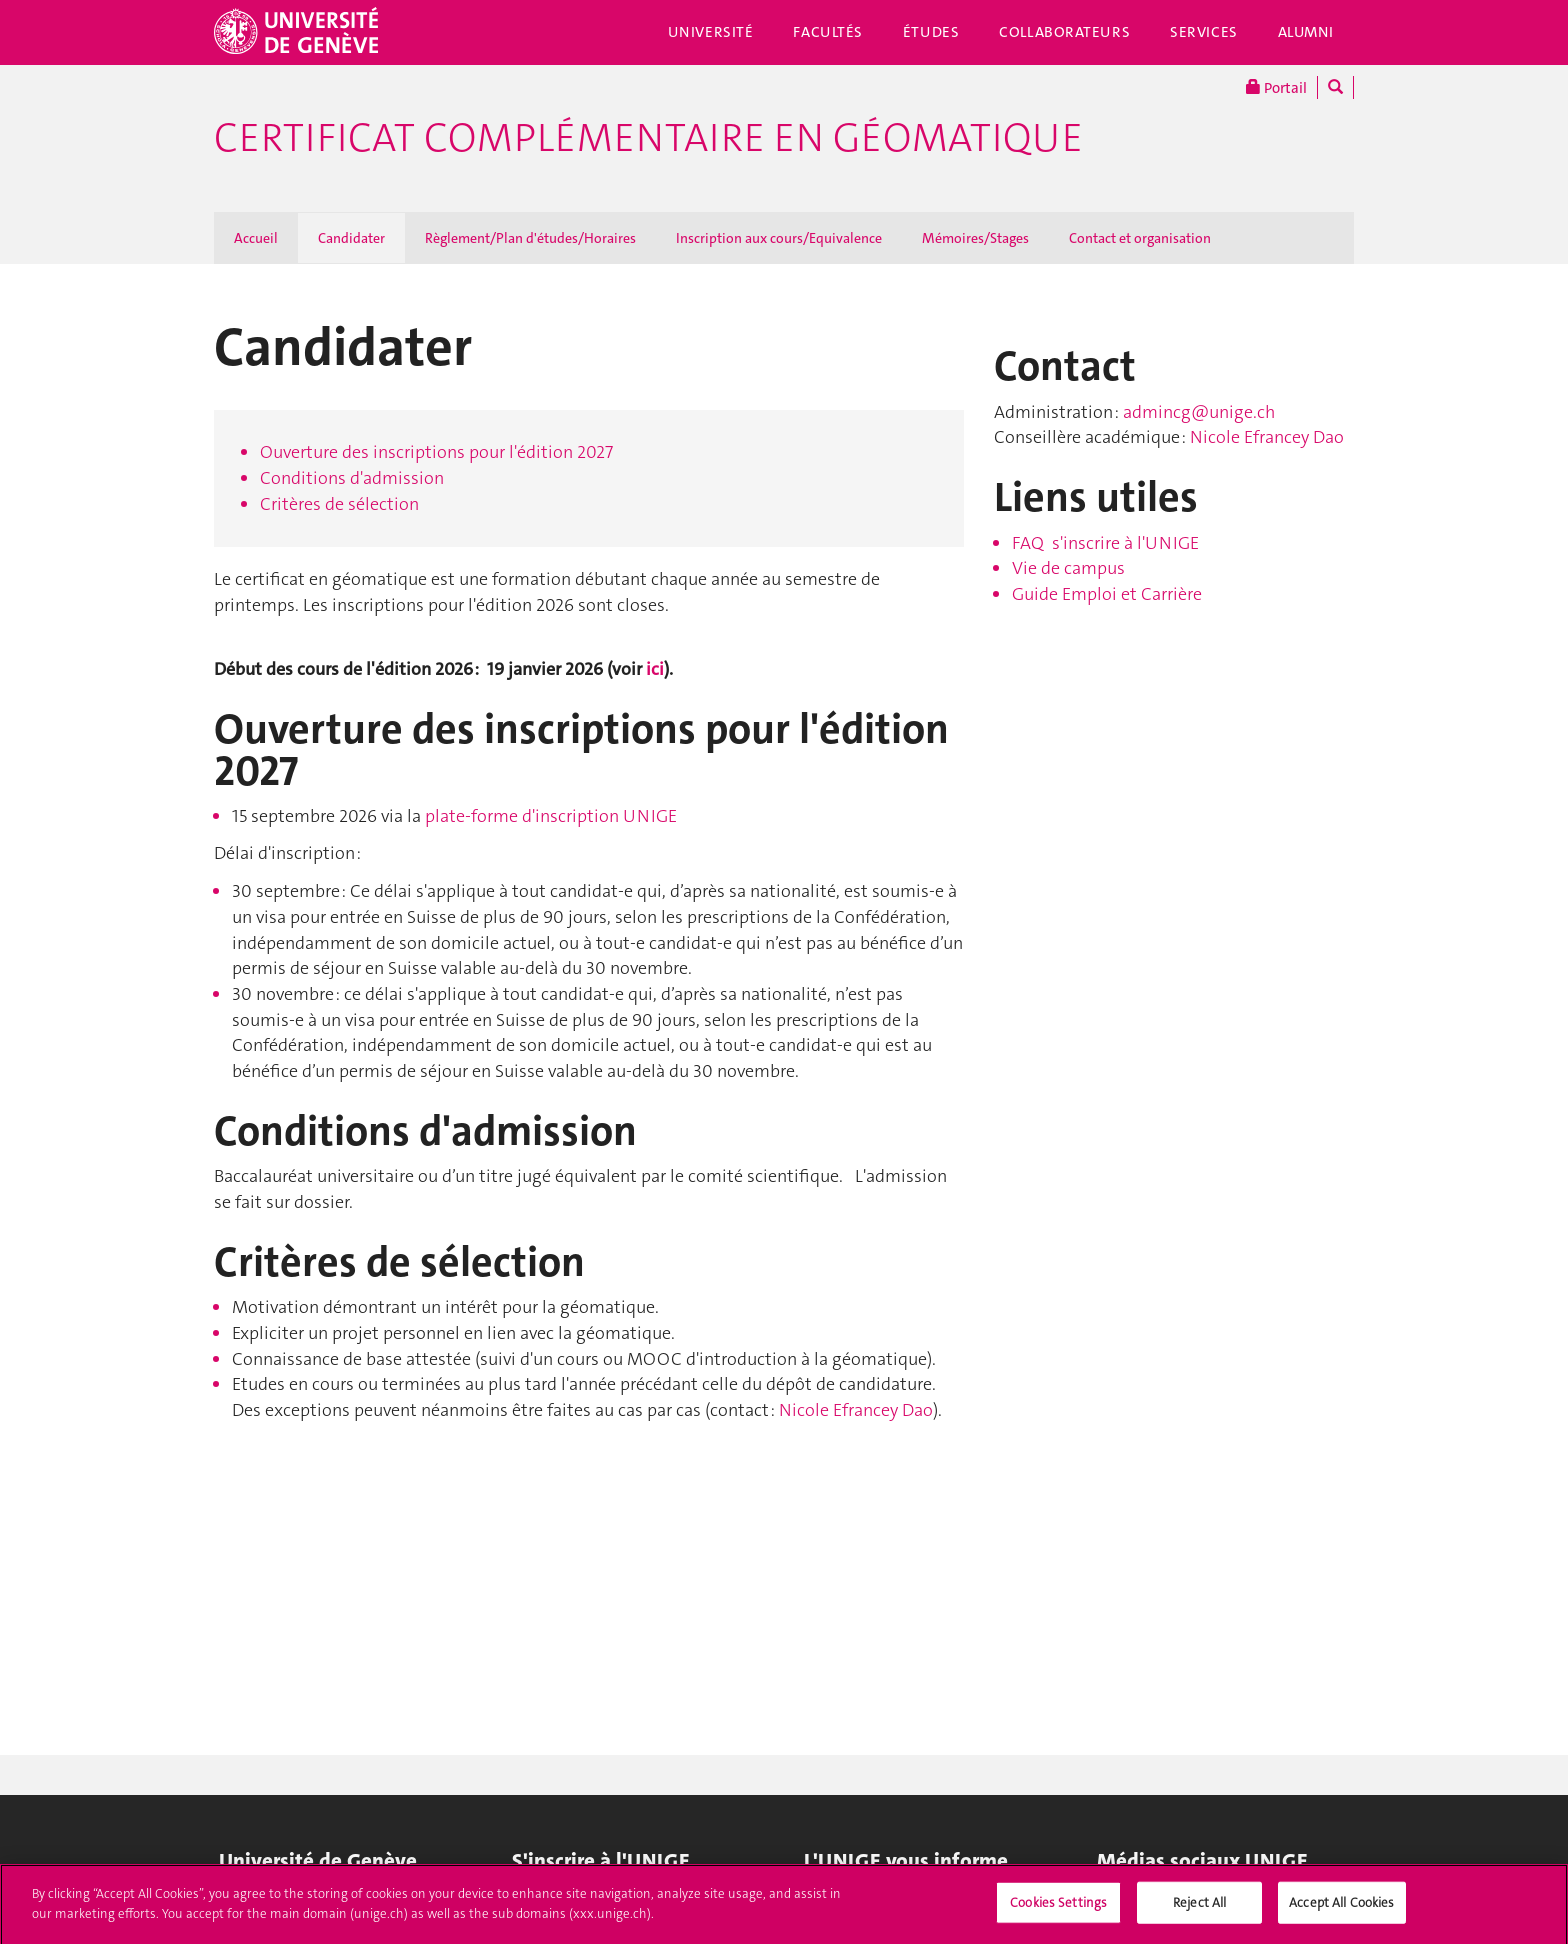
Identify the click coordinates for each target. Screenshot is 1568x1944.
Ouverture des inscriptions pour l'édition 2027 (436, 452)
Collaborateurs (1064, 32)
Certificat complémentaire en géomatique (648, 138)
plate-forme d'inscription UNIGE (551, 816)
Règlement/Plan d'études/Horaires (530, 238)
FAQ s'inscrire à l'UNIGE (1105, 543)
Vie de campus (1068, 568)
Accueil (256, 238)
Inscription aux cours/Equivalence (779, 238)
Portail (1276, 87)
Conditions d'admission (352, 478)
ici (655, 669)
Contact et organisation (1140, 238)
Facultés (828, 32)
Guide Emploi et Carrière (1107, 594)
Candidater (351, 238)
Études (931, 32)
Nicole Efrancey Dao (856, 1410)
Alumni (1306, 32)
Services (1204, 32)
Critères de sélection (339, 504)
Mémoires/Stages (975, 238)
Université (711, 32)
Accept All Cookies (1341, 1910)
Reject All (1199, 1910)
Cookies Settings (1058, 1910)
